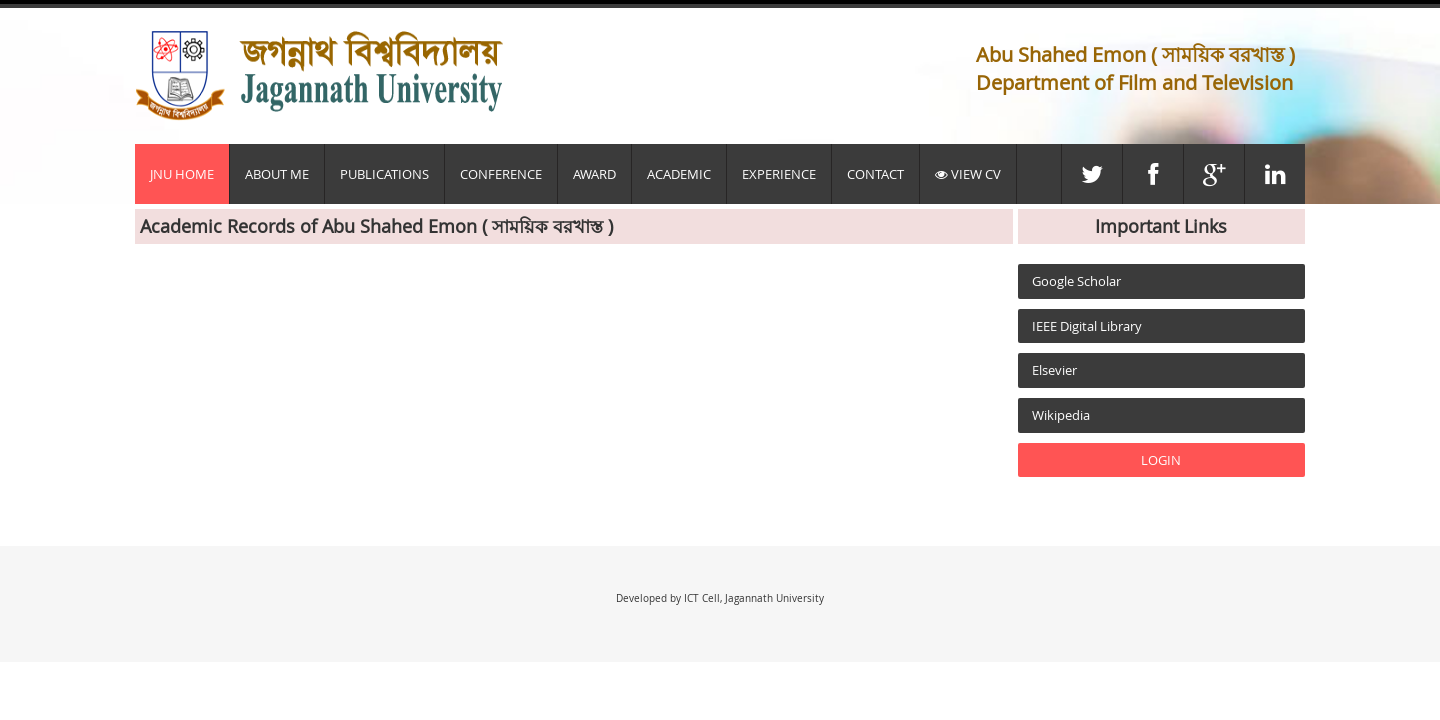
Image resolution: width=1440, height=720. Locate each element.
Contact (875, 174)
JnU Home (182, 174)
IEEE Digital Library (1087, 326)
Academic (679, 174)
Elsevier (1054, 370)
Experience (779, 174)
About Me (277, 174)
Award (594, 174)
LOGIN (1161, 460)
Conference (501, 174)
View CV (968, 174)
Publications (384, 174)
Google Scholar (1076, 281)
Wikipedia (1061, 415)
